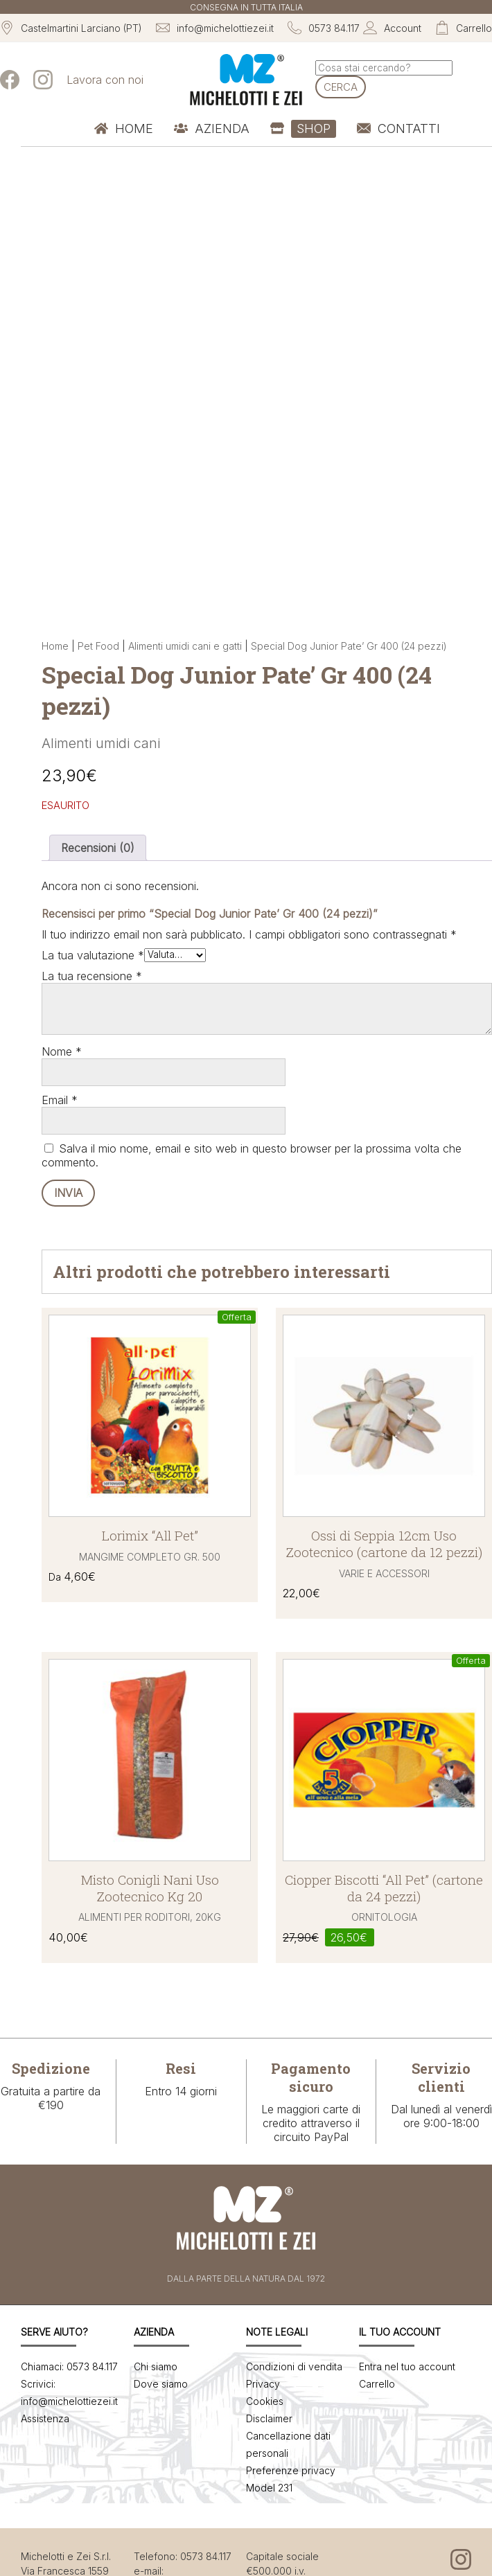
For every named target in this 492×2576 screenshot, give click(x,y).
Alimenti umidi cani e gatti (185, 646)
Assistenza (45, 2418)
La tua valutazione (93, 955)
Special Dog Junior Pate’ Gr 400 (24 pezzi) (349, 646)
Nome (62, 1051)
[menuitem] (123, 129)
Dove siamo (161, 2384)
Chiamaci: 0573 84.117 (69, 2366)
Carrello (377, 2384)
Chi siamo (155, 2366)
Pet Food (98, 646)
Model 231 (269, 2488)
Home (55, 646)
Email (60, 1100)
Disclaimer (269, 2418)
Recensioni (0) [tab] (97, 848)
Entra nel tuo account (407, 2366)
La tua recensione (92, 976)
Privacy (263, 2384)
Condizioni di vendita (294, 2366)
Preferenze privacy (290, 2470)
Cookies (264, 2401)
